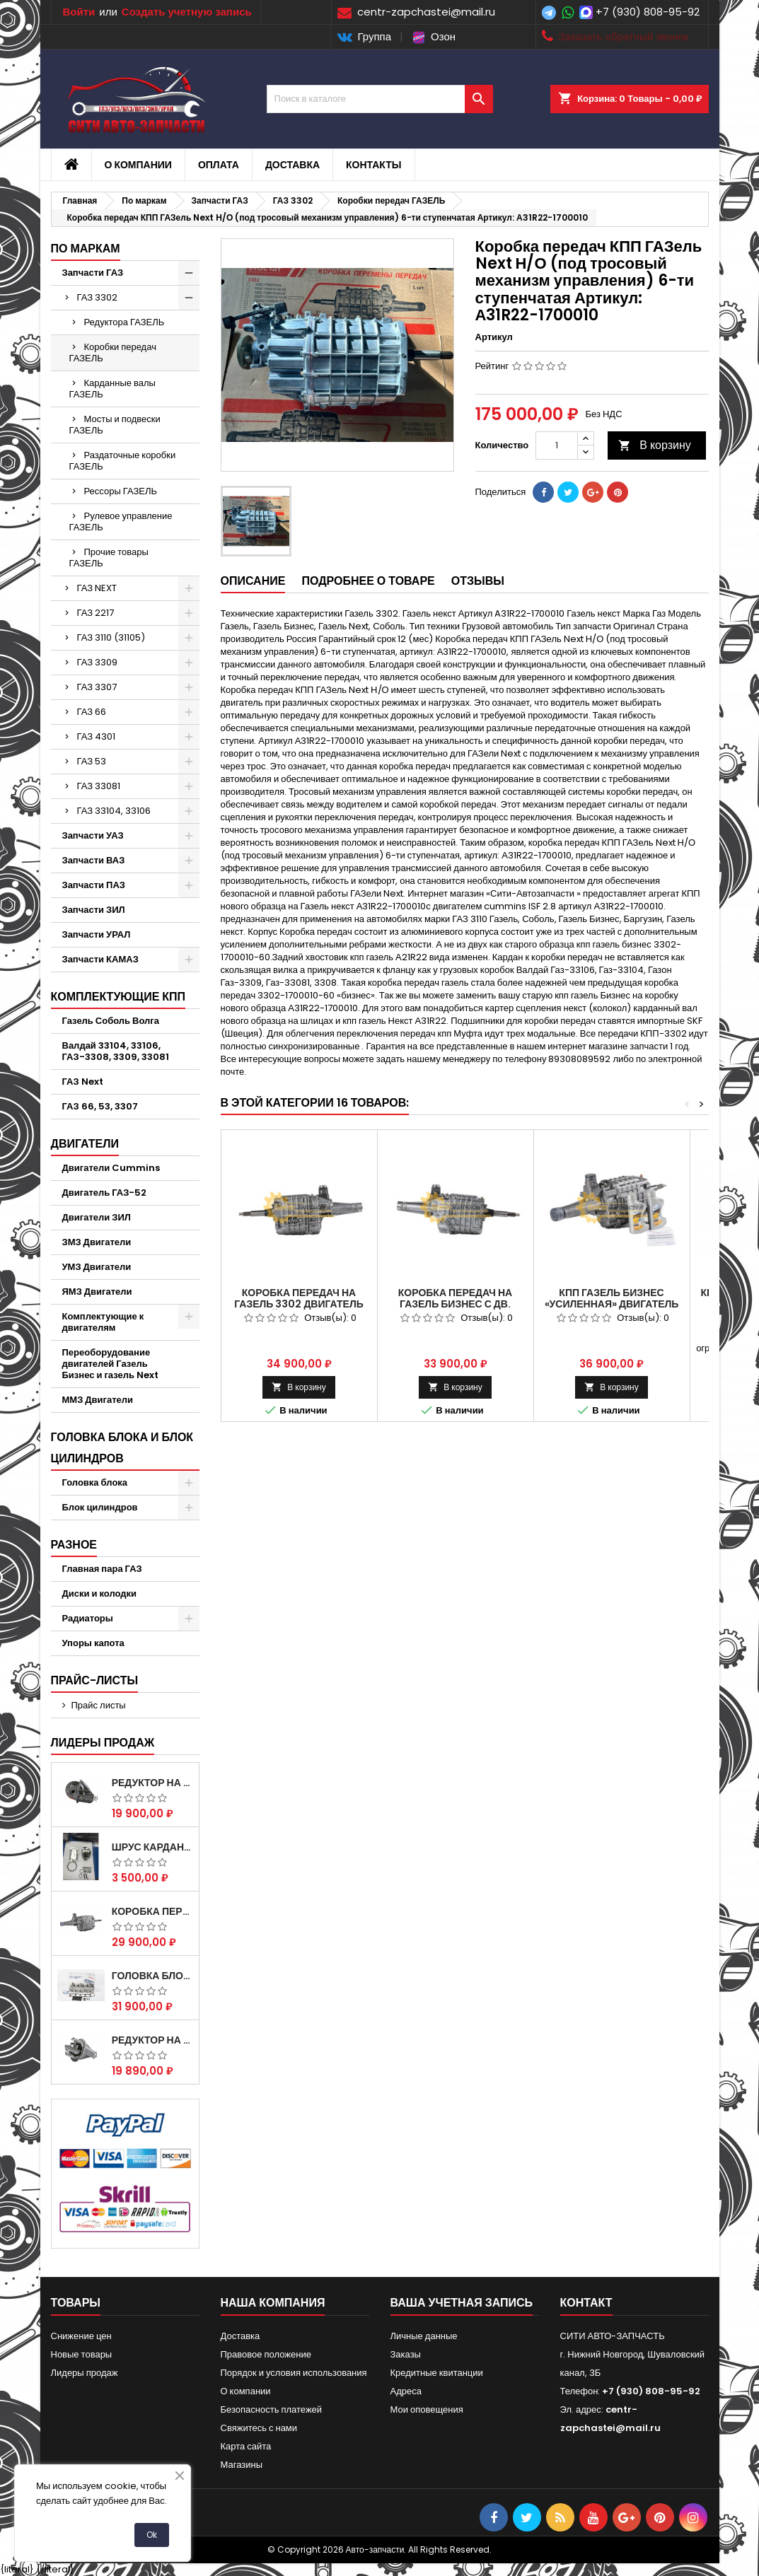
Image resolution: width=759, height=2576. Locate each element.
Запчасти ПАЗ (93, 885)
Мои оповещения (426, 2409)
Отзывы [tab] (477, 581)
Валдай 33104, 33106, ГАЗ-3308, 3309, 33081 (115, 1051)
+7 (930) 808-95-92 (648, 11)
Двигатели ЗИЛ (96, 1217)
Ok (151, 2535)
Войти (79, 11)
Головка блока (95, 1482)
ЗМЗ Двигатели (97, 1242)
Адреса (406, 2391)
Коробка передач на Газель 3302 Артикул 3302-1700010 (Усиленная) (152, 1911)
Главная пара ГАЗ (102, 1568)
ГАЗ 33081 (99, 786)
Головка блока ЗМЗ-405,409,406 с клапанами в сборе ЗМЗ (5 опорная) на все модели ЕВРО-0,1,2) (152, 1975)
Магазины (242, 2464)
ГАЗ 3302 (97, 297)
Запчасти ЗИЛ (93, 909)
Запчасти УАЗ (93, 835)
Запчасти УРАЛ (96, 934)
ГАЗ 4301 (96, 736)
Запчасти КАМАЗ (100, 959)
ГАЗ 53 (92, 761)
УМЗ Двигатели (97, 1267)
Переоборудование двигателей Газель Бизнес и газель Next (110, 1364)
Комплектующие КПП (118, 997)
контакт (586, 2303)
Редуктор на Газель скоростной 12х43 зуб (152, 1782)
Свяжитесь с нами (259, 2428)
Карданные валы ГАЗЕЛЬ (112, 388)
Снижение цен (81, 2336)
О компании (138, 165)
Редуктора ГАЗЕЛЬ (124, 322)
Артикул (494, 337)
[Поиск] (380, 99)
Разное (74, 1545)
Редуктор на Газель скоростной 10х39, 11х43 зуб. (152, 2040)
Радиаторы (87, 1618)
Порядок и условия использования (294, 2372)
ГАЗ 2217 (96, 612)
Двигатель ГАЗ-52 (104, 1192)
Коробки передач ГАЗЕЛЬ (112, 352)
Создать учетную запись (187, 11)
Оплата (218, 165)
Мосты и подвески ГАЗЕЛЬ (115, 424)
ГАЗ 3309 (97, 662)
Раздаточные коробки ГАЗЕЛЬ (122, 460)
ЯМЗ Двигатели (97, 1291)
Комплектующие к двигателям (103, 1322)
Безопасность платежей (272, 2409)
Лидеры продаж (103, 1743)
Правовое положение (266, 2354)
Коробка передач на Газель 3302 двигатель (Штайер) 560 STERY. (299, 1304)
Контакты (373, 165)
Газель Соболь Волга (111, 1020)
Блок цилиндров (100, 1507)
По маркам (85, 248)
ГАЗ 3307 (97, 687)
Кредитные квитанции (436, 2372)
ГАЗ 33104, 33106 (114, 810)
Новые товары (81, 2354)
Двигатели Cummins (111, 1168)
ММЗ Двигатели (98, 1399)
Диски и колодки (99, 1593)
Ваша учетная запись (461, 2303)
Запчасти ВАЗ (93, 860)
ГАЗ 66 (92, 711)
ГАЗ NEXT (97, 588)
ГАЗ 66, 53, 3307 (100, 1106)
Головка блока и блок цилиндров (122, 1448)
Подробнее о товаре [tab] (367, 581)
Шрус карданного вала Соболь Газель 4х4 (152, 1847)
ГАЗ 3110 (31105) (111, 637)
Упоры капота (93, 1643)
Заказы (405, 2354)
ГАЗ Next (82, 1081)
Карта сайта (246, 2446)
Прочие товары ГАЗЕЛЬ (109, 557)
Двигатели (85, 1144)
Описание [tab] (253, 581)
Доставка (292, 165)
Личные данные (424, 2336)
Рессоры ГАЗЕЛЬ (121, 491)
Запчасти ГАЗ (93, 272)
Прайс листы (98, 1705)
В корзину (654, 445)
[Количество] (556, 445)
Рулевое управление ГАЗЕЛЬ (121, 521)
